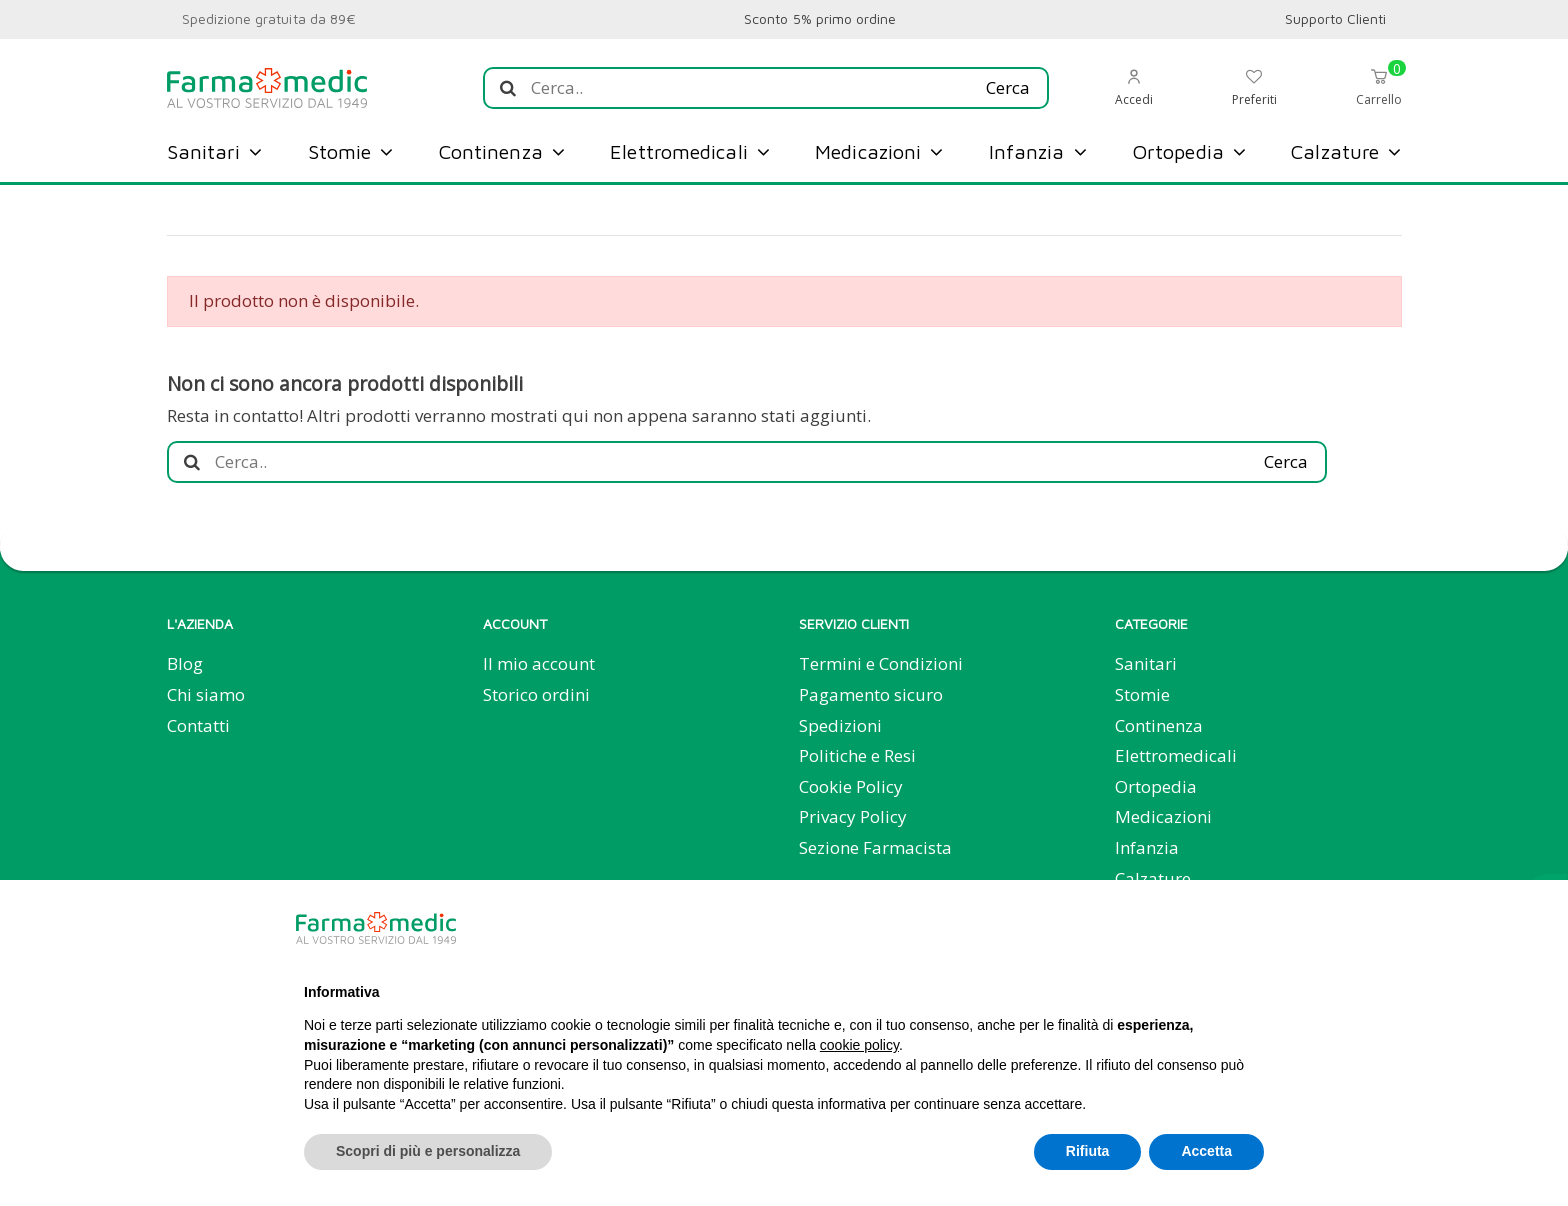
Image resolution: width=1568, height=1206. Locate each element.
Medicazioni (1163, 816)
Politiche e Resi (857, 755)
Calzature (1153, 878)
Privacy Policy (853, 816)
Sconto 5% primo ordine (820, 18)
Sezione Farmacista (875, 847)
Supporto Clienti (1336, 18)
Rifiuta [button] (1088, 1151)
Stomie (1142, 694)
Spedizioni (840, 725)
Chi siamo (206, 694)
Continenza (1159, 725)
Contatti (198, 725)
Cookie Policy (851, 786)
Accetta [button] (1206, 1151)
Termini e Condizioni (881, 663)
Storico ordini (536, 694)
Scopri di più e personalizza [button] (428, 1151)
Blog (185, 663)
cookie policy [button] (859, 1045)
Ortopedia (1156, 786)
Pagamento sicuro (871, 694)
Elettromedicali (1176, 755)
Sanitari (1146, 663)
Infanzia (1147, 847)
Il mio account (539, 663)
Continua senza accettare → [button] (1164, 927)
